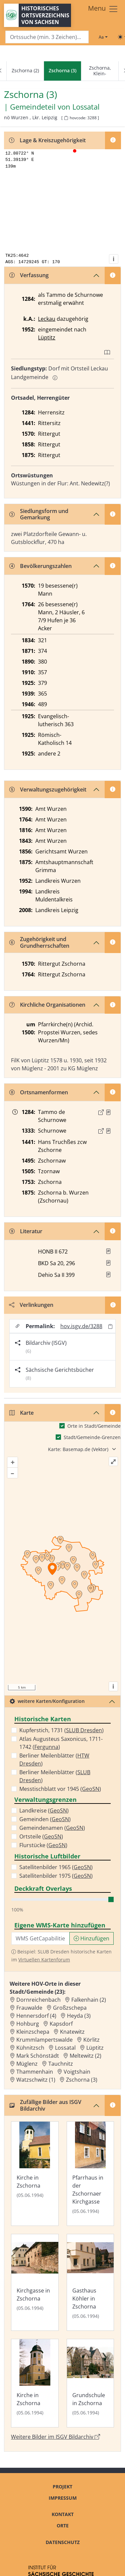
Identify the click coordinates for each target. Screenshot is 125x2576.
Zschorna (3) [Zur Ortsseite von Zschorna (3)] (81, 2079)
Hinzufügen (91, 1938)
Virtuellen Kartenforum (44, 1959)
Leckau (46, 318)
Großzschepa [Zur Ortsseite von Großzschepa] (70, 2007)
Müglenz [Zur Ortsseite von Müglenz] (27, 2063)
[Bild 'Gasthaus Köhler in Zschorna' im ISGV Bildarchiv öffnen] (90, 2282)
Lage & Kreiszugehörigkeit (47, 140)
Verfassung (29, 275)
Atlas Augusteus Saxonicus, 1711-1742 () (61, 1743)
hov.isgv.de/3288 (81, 1326)
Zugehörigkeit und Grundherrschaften (39, 942)
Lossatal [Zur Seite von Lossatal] (86, 107)
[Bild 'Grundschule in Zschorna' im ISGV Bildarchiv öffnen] (90, 2383)
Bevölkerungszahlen (40, 566)
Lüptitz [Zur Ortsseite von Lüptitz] (95, 2047)
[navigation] (62, 71)
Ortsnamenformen (38, 1092)
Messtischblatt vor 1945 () (60, 1789)
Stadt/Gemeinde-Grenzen (92, 1437)
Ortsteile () (41, 1836)
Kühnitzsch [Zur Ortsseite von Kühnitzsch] (30, 2047)
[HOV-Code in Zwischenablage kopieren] (66, 118)
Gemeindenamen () (52, 1827)
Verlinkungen (31, 1304)
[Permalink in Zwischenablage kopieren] (110, 1326)
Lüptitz (46, 337)
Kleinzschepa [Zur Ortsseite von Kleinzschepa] (32, 2031)
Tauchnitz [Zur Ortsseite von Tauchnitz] (60, 2063)
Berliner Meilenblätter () (54, 1759)
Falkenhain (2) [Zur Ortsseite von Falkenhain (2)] (88, 1999)
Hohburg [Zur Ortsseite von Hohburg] (27, 2023)
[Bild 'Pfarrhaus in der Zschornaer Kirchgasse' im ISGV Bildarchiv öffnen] (90, 2173)
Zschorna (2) (25, 70)
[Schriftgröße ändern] (103, 37)
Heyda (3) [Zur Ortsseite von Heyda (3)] (79, 2015)
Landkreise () (44, 1810)
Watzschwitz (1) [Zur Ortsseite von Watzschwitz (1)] (35, 2079)
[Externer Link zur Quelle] (101, 1112)
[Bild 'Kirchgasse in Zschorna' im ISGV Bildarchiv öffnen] (35, 2282)
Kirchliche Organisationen (47, 1004)
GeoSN (90, 1789)
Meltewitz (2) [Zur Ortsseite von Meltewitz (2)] (85, 2055)
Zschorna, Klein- (100, 71)
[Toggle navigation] (103, 9)
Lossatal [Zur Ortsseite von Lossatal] (65, 2047)
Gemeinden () (45, 1819)
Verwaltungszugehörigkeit (47, 789)
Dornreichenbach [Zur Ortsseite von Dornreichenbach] (38, 1999)
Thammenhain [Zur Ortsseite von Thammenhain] (34, 2071)
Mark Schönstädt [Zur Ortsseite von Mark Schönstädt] (37, 2055)
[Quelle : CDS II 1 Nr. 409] (108, 1131)
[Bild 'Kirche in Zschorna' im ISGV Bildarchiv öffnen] (35, 2173)
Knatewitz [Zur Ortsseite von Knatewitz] (72, 2031)
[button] (108, 1112)
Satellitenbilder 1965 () (56, 1867)
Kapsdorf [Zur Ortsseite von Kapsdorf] (61, 2023)
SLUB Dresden (84, 1730)
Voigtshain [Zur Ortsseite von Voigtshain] (77, 2071)
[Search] (47, 37)
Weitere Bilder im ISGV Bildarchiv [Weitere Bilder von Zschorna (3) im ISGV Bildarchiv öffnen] (55, 2436)
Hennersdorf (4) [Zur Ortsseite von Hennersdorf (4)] (36, 2015)
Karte (21, 1412)
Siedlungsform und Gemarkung (38, 514)
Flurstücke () (43, 1845)
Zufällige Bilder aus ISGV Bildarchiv (45, 2105)
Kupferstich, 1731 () (61, 1730)
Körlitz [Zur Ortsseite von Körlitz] (91, 2039)
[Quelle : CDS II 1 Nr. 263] (108, 1112)
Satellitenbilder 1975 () (56, 1875)
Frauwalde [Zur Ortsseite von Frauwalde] (29, 2007)
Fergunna (46, 1747)
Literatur (25, 1231)
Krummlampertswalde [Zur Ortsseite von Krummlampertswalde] (44, 2039)
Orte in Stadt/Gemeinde (94, 1426)
